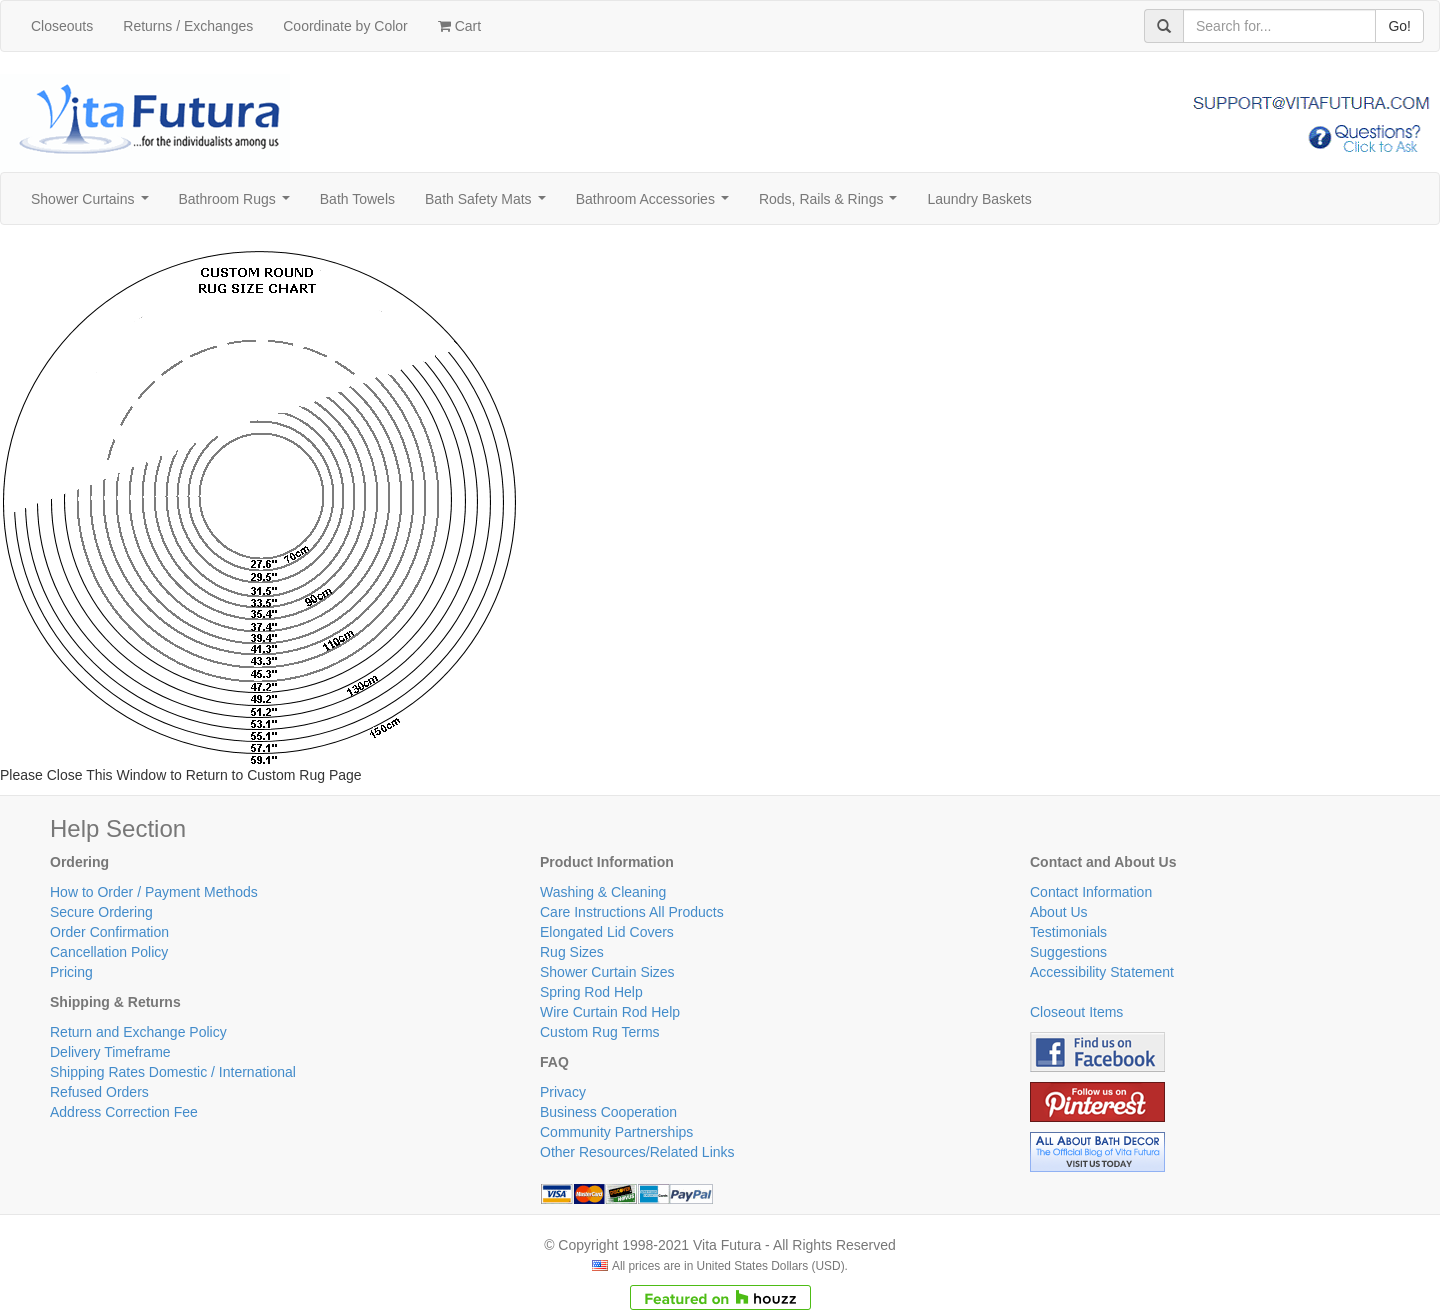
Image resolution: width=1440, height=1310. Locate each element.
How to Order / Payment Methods (154, 892)
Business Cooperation (608, 1112)
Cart (459, 26)
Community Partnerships (616, 1132)
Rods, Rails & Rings (832, 204)
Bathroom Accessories (656, 204)
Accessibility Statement (1102, 972)
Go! (1399, 26)
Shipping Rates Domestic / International (173, 1072)
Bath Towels (357, 199)
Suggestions (1068, 952)
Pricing (71, 972)
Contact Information (1091, 892)
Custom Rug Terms (600, 1032)
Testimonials (1068, 932)
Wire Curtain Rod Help (610, 1012)
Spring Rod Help (591, 992)
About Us (1059, 912)
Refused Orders (99, 1092)
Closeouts (62, 26)
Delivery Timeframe (110, 1052)
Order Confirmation (109, 932)
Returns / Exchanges (188, 26)
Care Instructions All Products (632, 912)
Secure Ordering (101, 912)
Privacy (563, 1092)
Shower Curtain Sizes (607, 972)
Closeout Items (1076, 1012)
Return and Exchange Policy (138, 1032)
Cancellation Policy (109, 952)
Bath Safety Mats (489, 204)
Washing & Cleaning (603, 892)
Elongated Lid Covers (607, 932)
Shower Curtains (93, 204)
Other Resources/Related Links (637, 1152)
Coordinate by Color (345, 26)
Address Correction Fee (124, 1112)
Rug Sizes (572, 952)
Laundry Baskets (979, 199)
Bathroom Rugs (238, 204)
